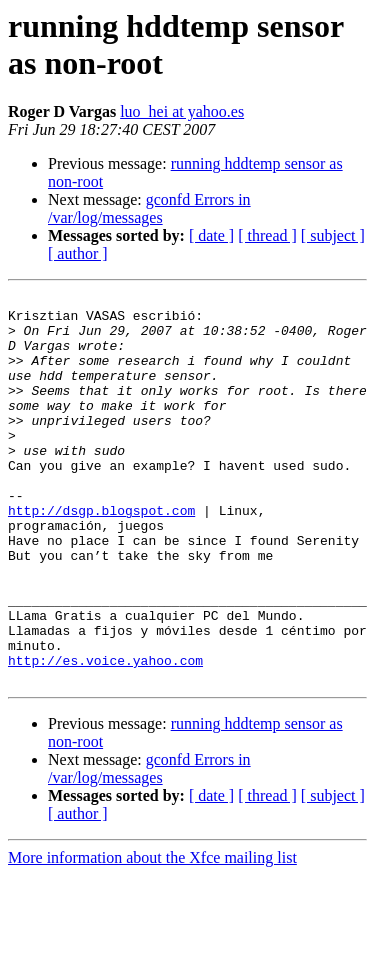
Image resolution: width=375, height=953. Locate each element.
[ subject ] (333, 235)
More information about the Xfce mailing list (152, 935)
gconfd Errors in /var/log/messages (149, 208)
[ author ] (78, 253)
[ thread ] (267, 235)
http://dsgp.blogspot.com (101, 555)
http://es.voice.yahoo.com (105, 735)
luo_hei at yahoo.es (182, 111)
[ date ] (211, 235)
